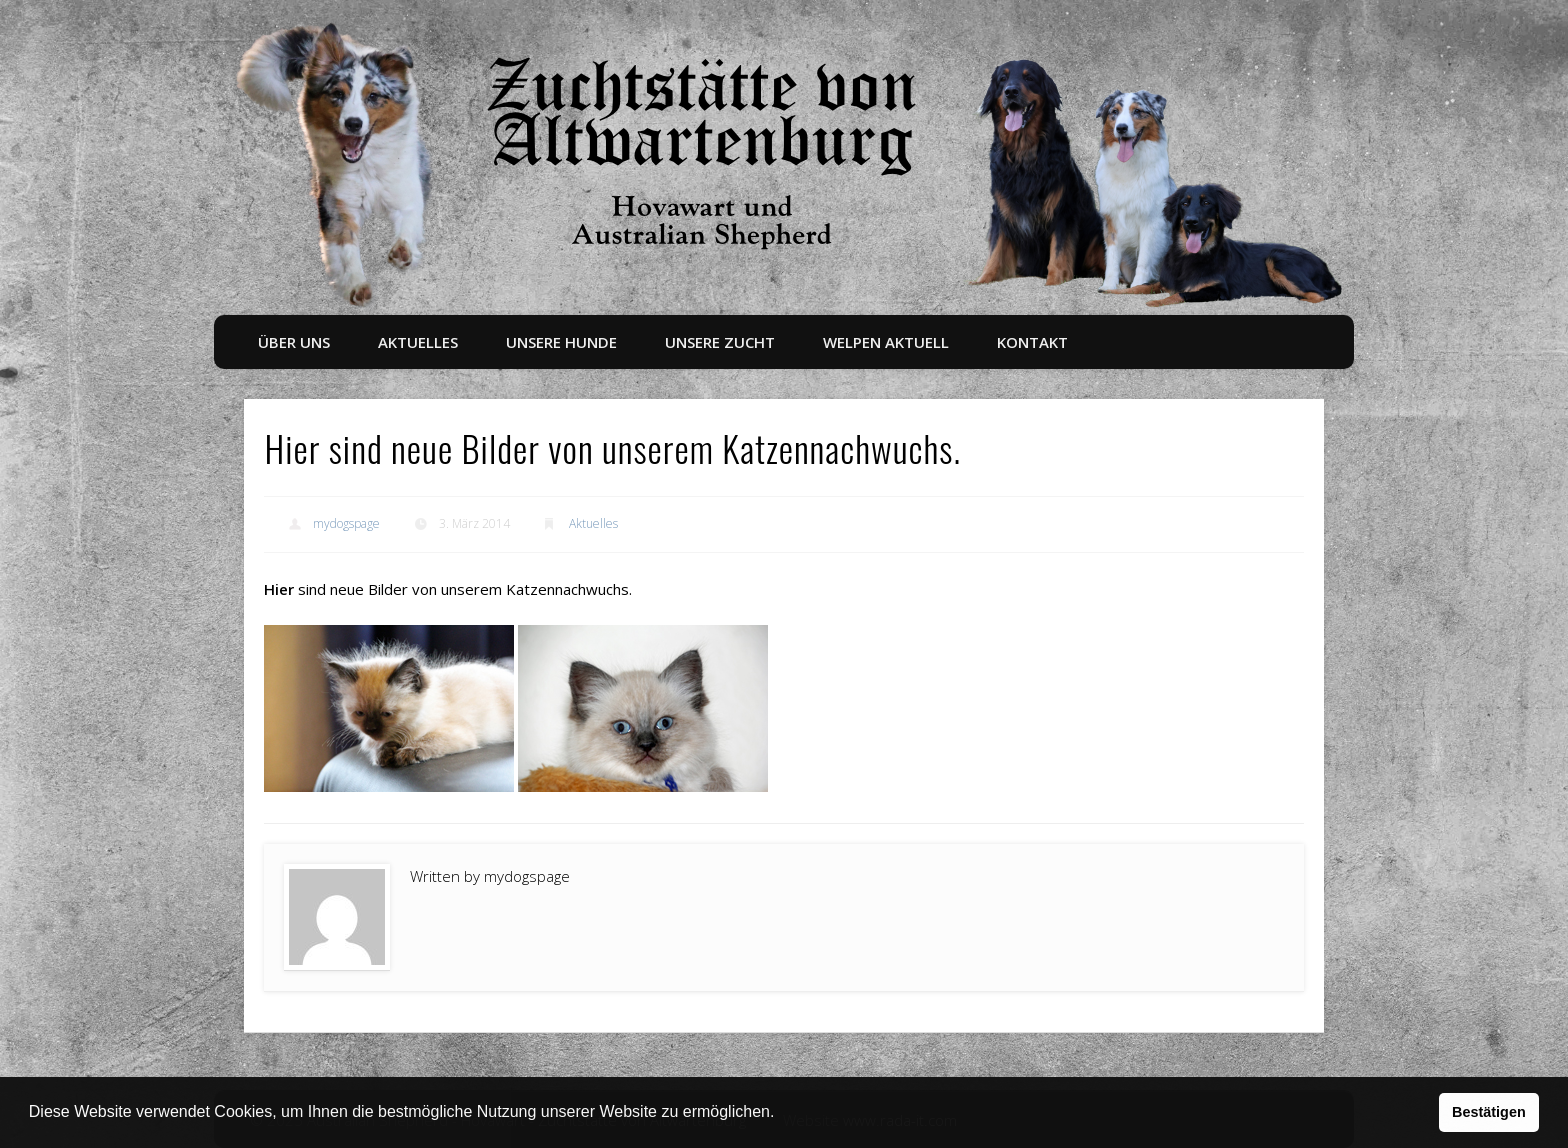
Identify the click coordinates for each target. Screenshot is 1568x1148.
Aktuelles (418, 342)
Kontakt (1032, 342)
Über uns (294, 342)
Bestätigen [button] (1489, 1112)
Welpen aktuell (886, 342)
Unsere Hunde (561, 342)
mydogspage (346, 523)
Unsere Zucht (720, 342)
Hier (279, 589)
